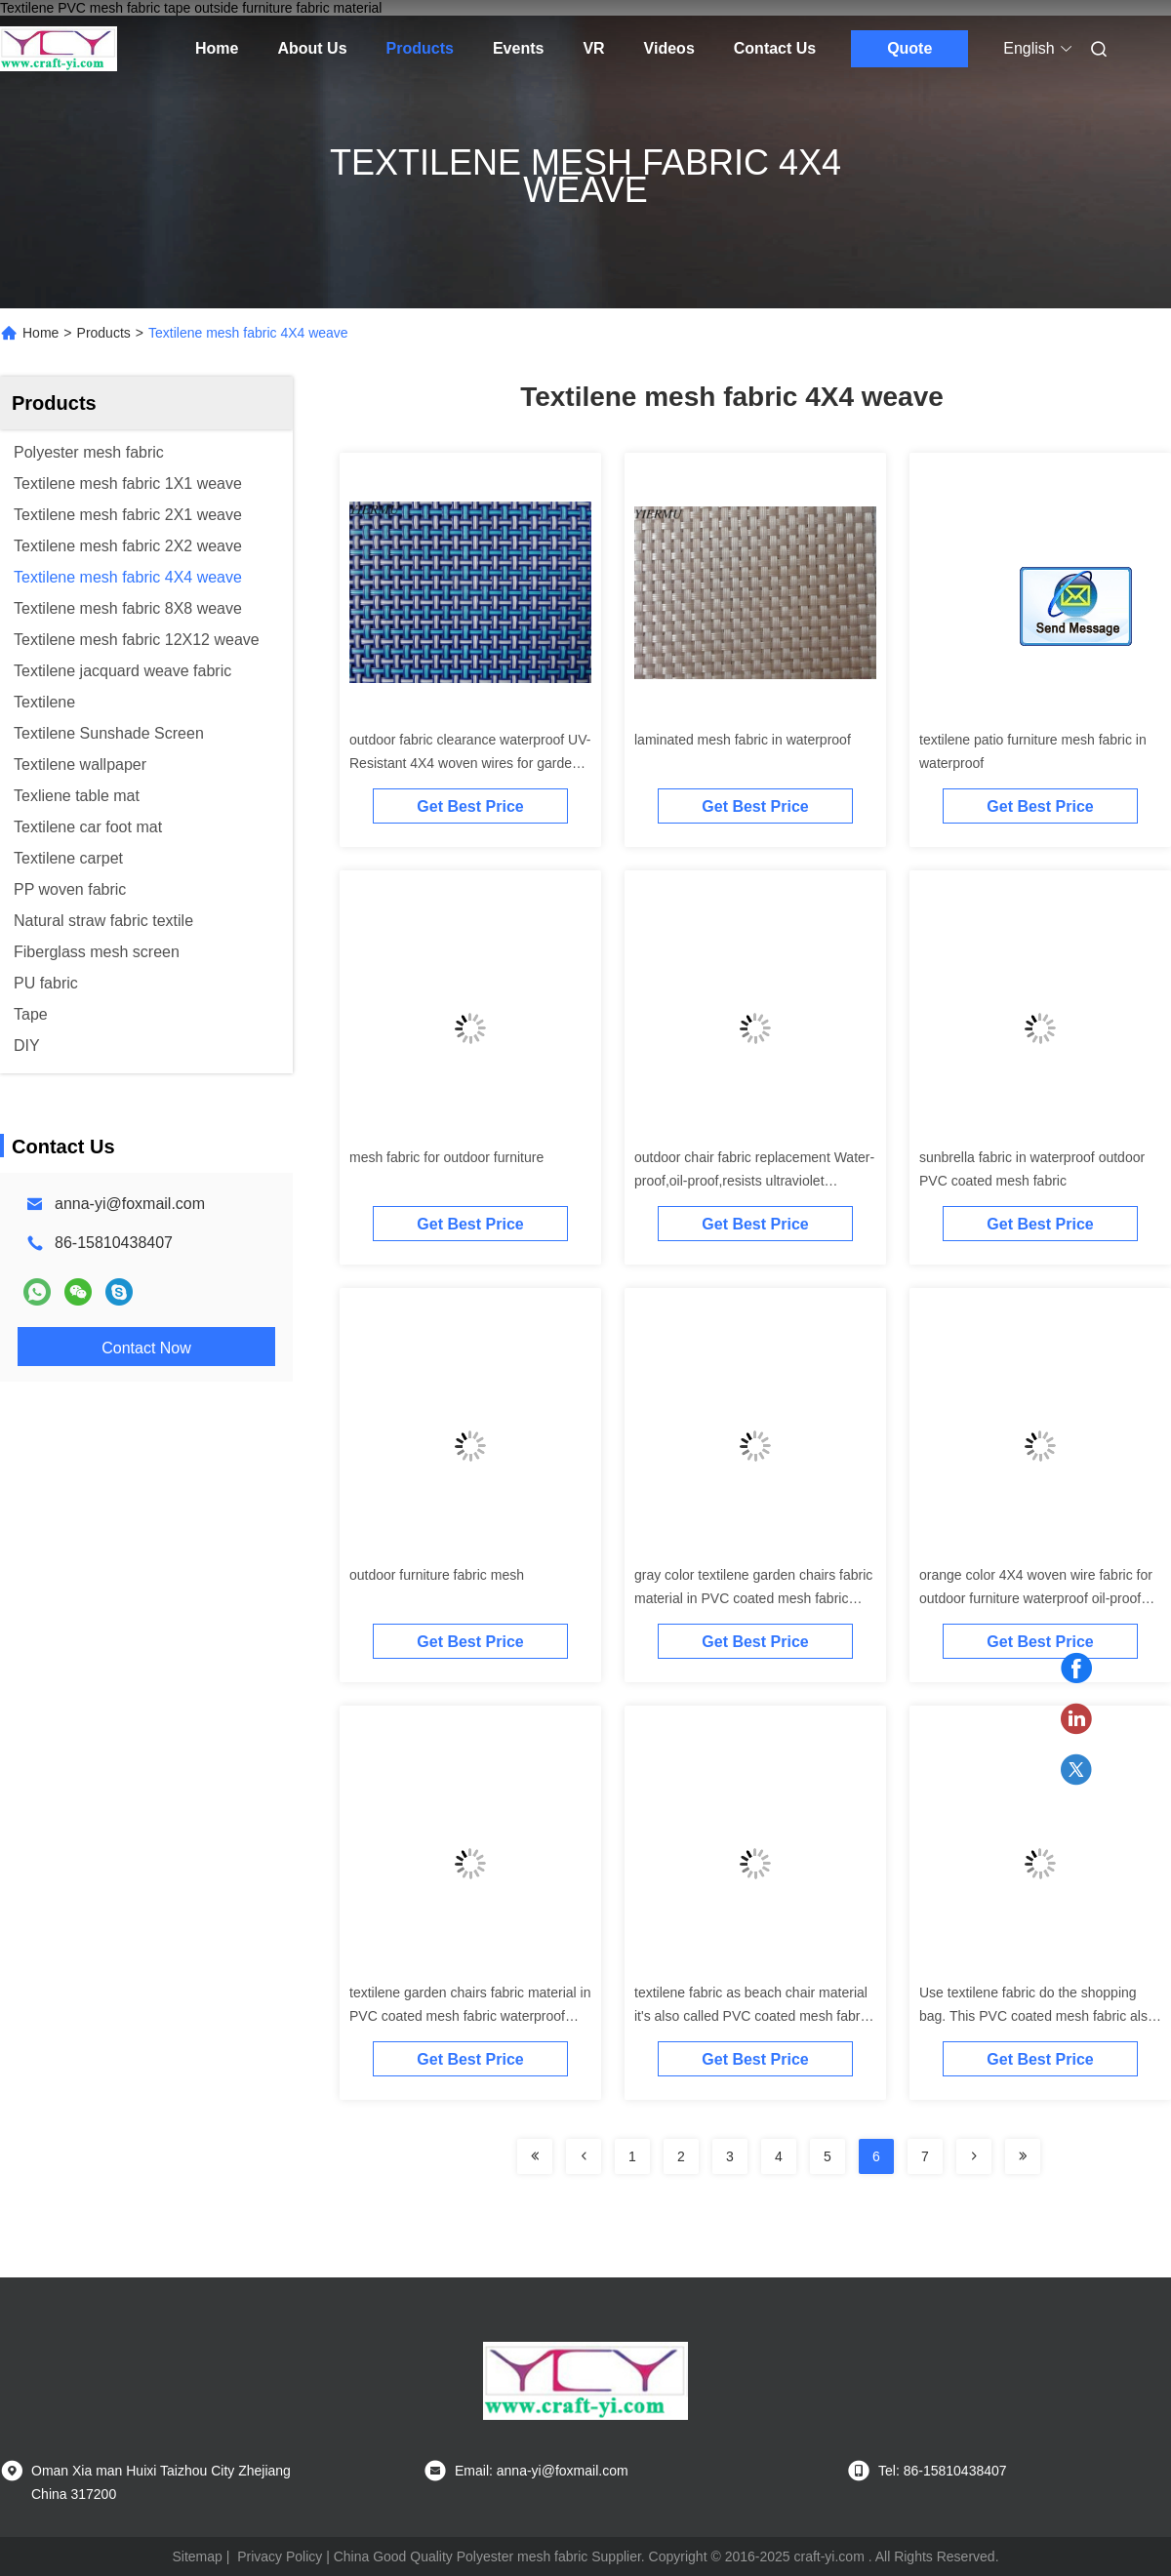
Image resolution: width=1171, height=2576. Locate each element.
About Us (311, 48)
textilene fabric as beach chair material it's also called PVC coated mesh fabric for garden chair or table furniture (752, 2016)
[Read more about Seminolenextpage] (534, 2156)
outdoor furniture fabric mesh (436, 1575)
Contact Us (775, 48)
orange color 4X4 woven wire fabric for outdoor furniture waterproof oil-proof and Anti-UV (1035, 1598)
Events (518, 48)
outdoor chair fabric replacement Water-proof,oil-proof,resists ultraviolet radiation (754, 1180)
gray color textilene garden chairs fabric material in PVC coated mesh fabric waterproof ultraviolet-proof (753, 1598)
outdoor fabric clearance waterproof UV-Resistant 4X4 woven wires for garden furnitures (469, 763)
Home (216, 48)
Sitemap (197, 2556)
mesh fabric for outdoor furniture (446, 1157)
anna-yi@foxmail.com (130, 1203)
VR (593, 48)
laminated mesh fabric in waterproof (742, 739)
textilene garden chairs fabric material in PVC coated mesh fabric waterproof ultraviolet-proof (469, 2016)
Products (420, 48)
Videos (669, 48)
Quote (909, 48)
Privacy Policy (279, 2556)
